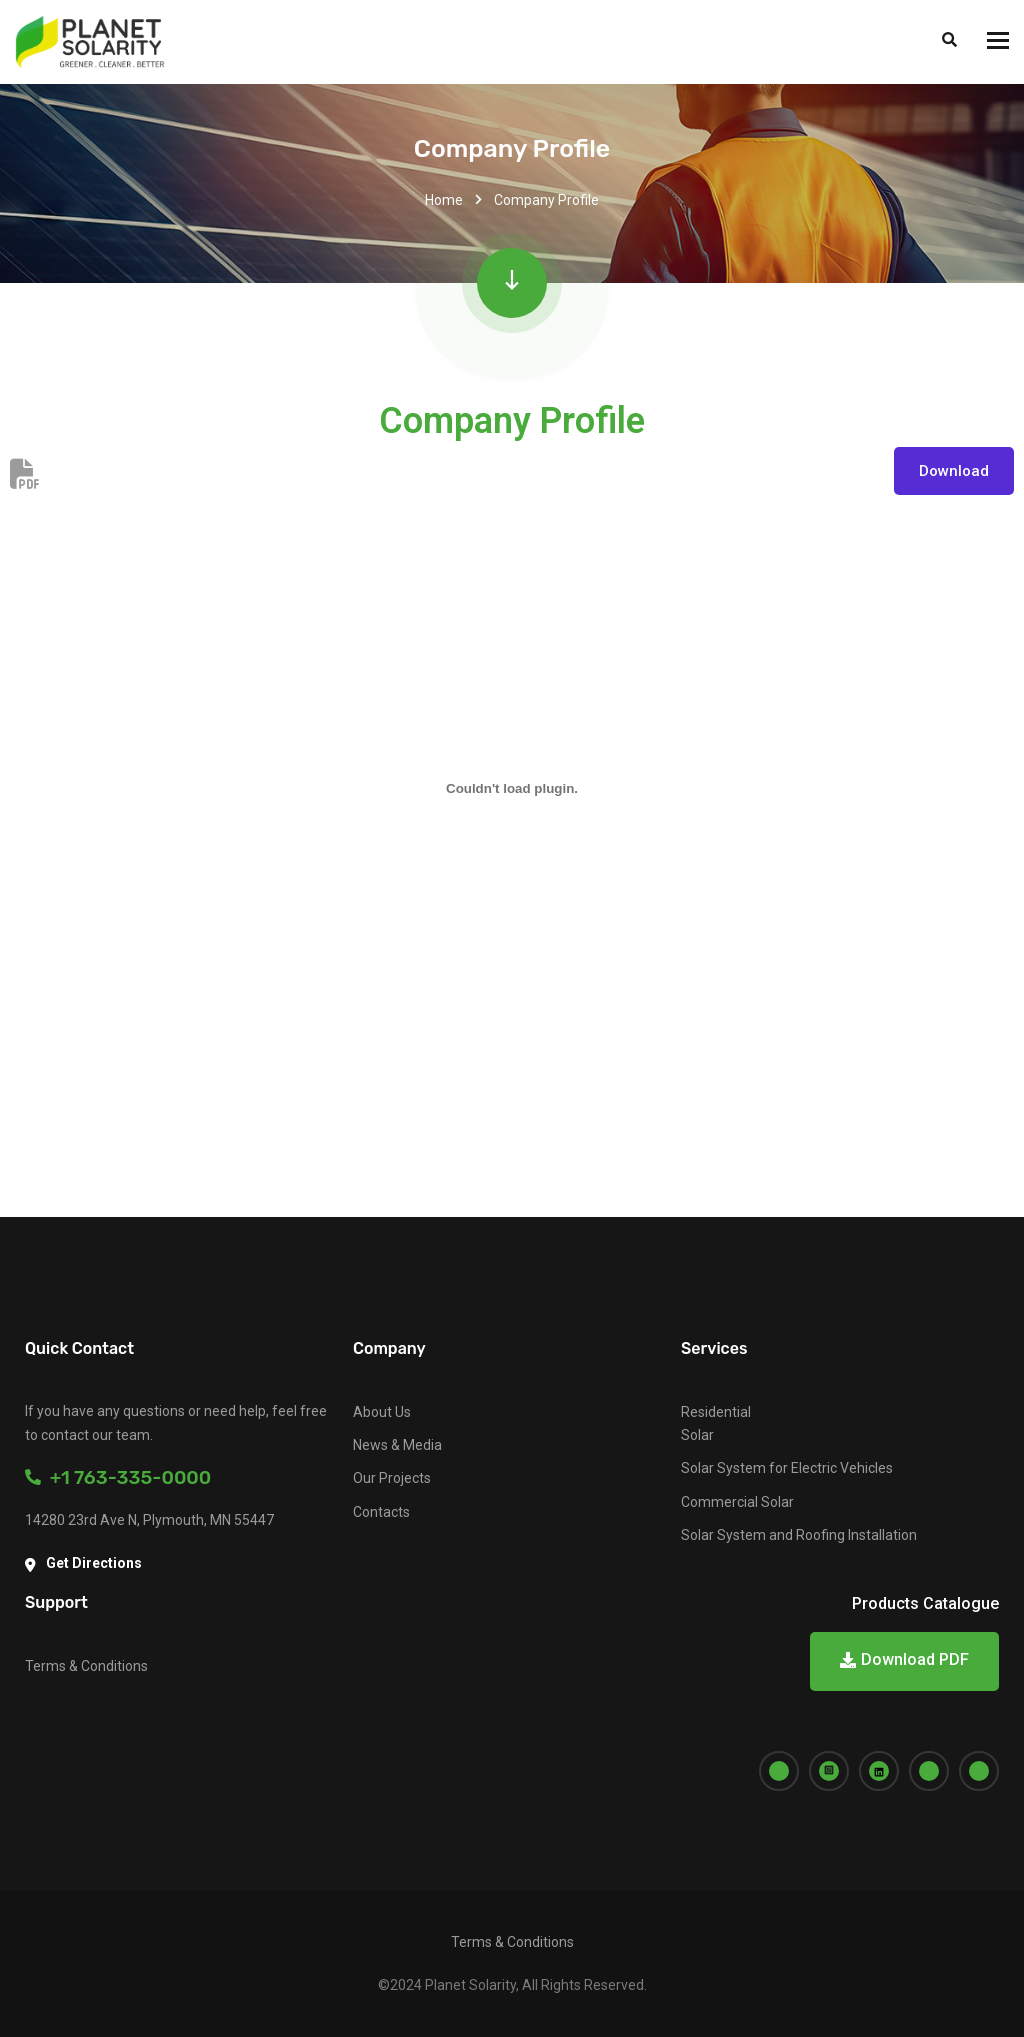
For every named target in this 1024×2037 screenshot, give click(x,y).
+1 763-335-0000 (118, 1477)
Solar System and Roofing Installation (799, 1535)
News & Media (397, 1445)
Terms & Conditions (86, 1666)
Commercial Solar (737, 1502)
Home (444, 200)
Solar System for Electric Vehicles (787, 1468)
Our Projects (392, 1478)
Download (954, 471)
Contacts (381, 1512)
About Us (382, 1412)
